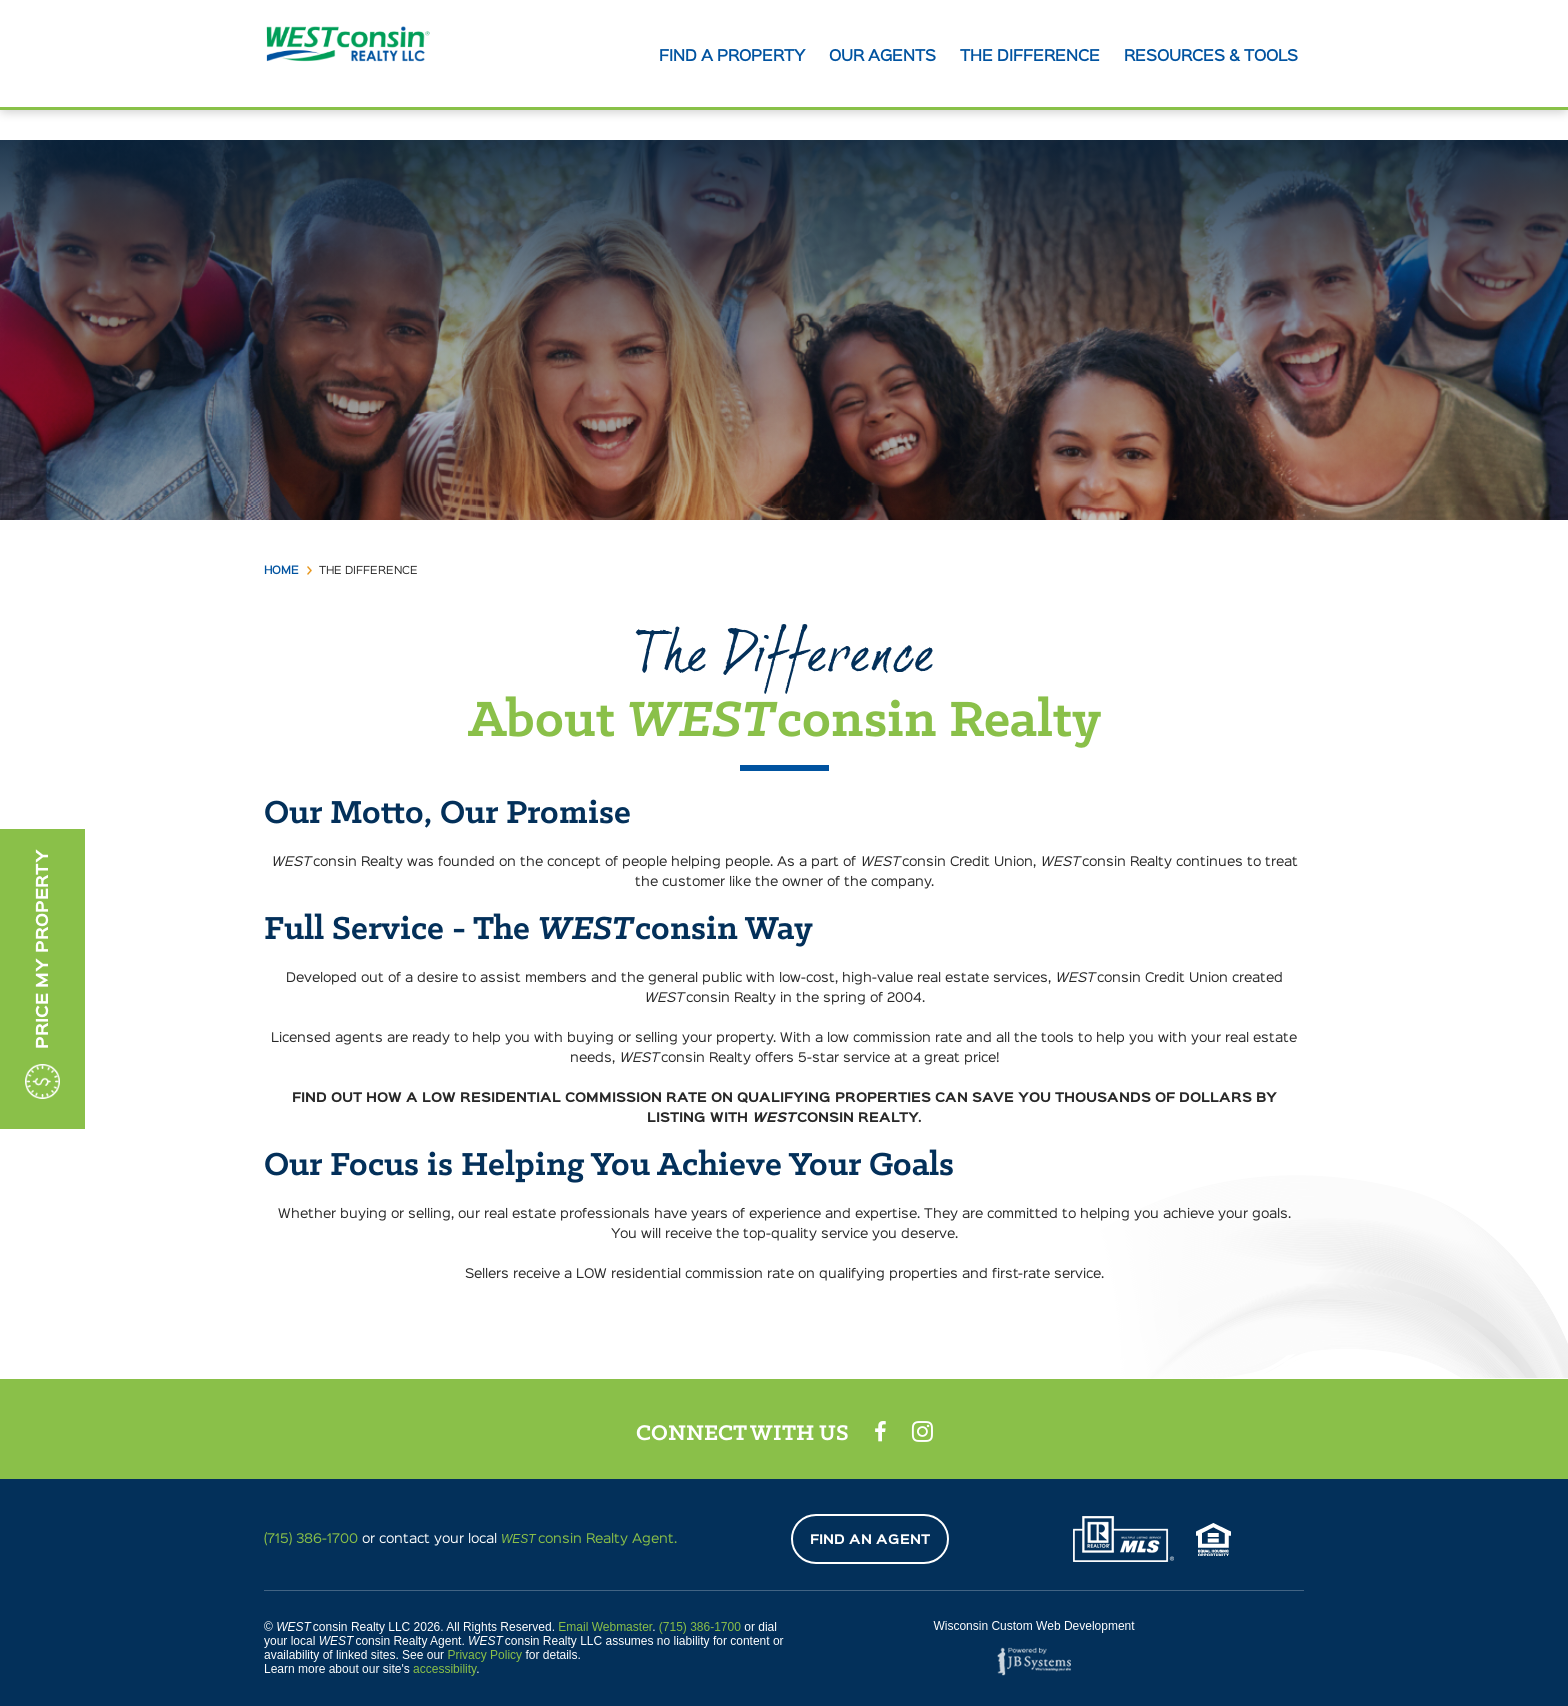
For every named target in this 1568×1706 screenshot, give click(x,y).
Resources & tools (1211, 57)
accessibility (444, 1669)
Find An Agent (870, 1540)
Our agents (882, 57)
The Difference (1030, 57)
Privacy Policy (484, 1655)
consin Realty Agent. (589, 1539)
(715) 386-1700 (311, 1539)
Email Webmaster (605, 1627)
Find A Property (732, 57)
